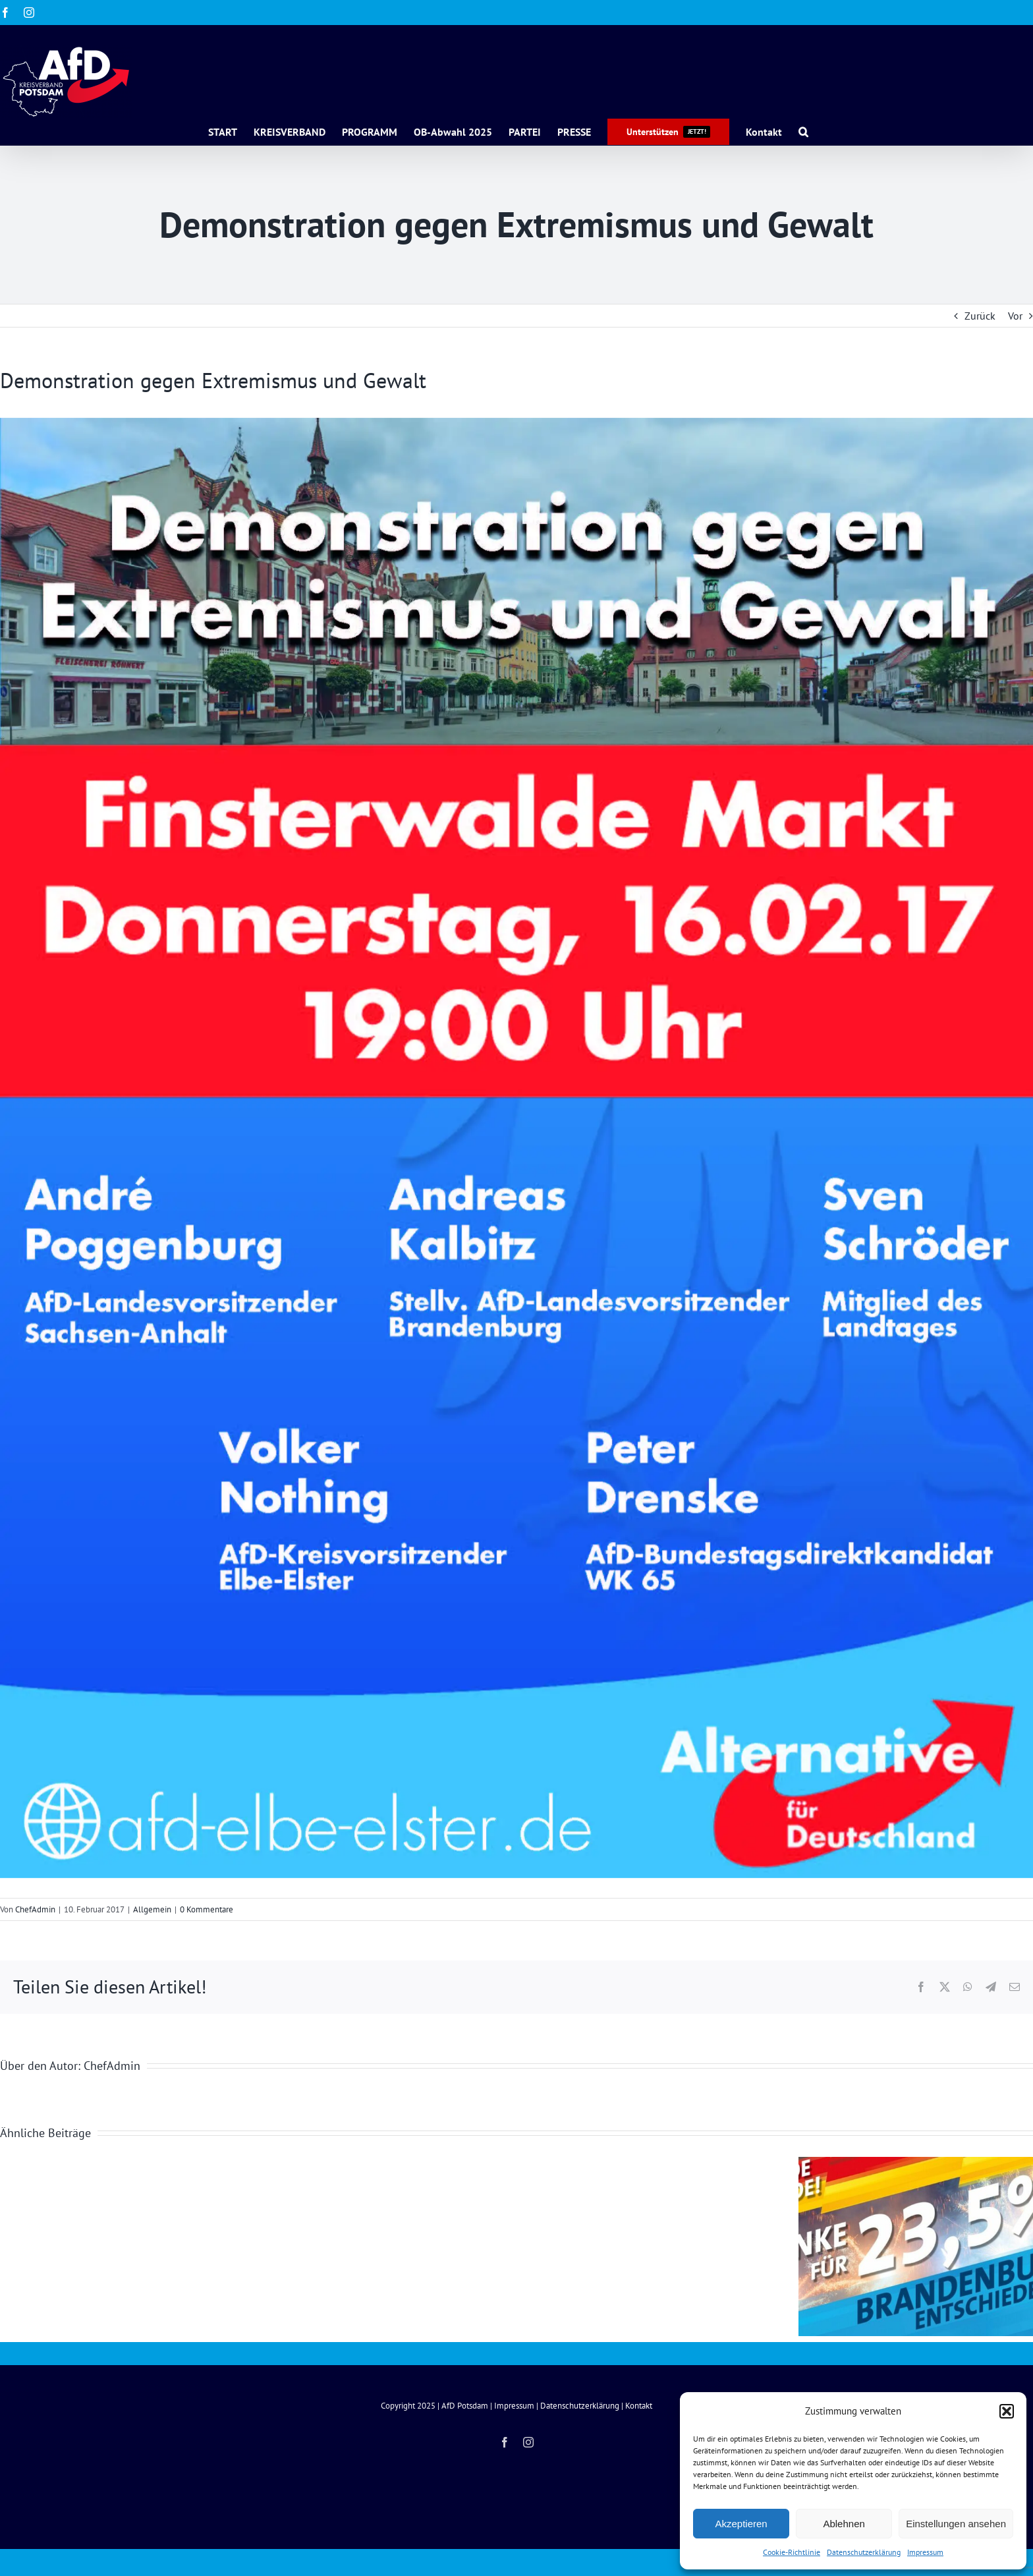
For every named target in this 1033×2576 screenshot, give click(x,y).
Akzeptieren (741, 2523)
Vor (1015, 315)
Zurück (979, 315)
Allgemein (152, 1909)
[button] (1006, 2411)
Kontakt (638, 2405)
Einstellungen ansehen (956, 2523)
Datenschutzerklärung (864, 2552)
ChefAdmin (35, 1909)
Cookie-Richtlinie (791, 2552)
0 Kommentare (206, 1909)
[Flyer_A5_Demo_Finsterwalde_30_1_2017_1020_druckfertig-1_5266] (516, 1148)
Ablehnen (843, 2523)
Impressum (925, 2552)
